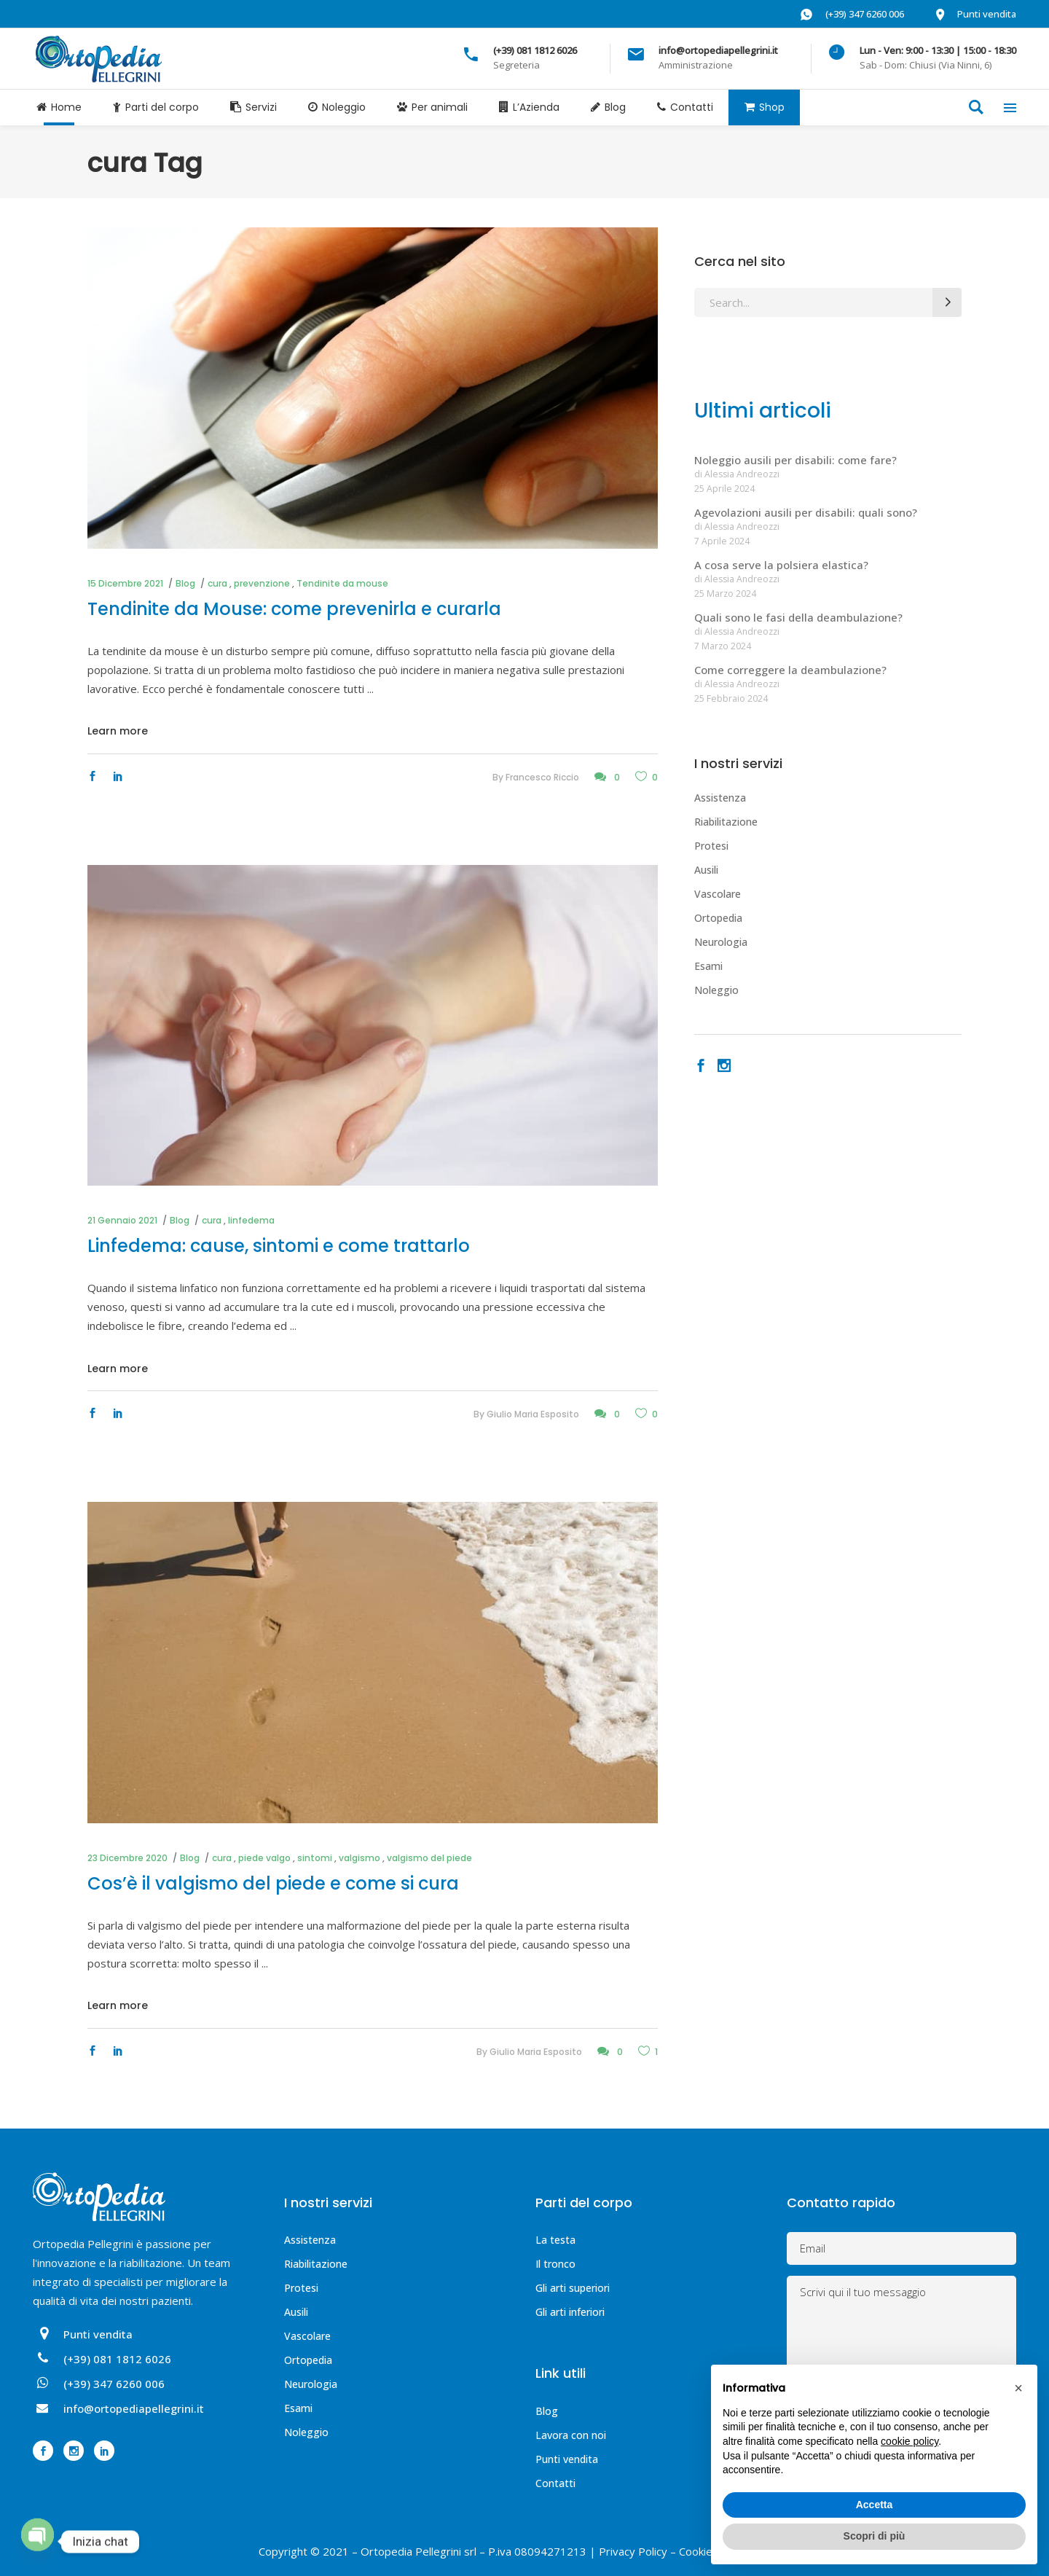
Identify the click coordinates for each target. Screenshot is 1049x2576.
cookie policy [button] (909, 2441)
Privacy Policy (633, 2551)
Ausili (706, 870)
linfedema (251, 1220)
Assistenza (720, 797)
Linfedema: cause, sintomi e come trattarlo (278, 1246)
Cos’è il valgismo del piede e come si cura (273, 1883)
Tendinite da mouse (342, 583)
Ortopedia (718, 918)
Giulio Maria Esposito (533, 1414)
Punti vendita (566, 2459)
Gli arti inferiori (570, 2312)
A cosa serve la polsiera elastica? (781, 564)
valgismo (359, 1858)
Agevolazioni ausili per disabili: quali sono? (805, 512)
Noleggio (716, 990)
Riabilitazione (726, 822)
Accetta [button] (874, 2504)
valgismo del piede (429, 1858)
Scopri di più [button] (874, 2536)
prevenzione (262, 583)
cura (217, 583)
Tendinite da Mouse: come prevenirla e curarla (294, 609)
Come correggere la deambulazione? (790, 669)
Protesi (711, 846)
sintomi (314, 1858)
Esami (708, 966)
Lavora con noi (570, 2435)
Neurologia (720, 942)
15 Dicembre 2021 (125, 583)
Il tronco (555, 2264)
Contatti (555, 2483)
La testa (555, 2240)
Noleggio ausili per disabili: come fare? (795, 460)
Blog (185, 583)
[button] (1018, 2388)
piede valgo (264, 1858)
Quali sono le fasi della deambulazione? (798, 617)
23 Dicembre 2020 (127, 1858)
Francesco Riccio (542, 777)
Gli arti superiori (572, 2288)
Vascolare (717, 894)
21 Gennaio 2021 (122, 1220)
